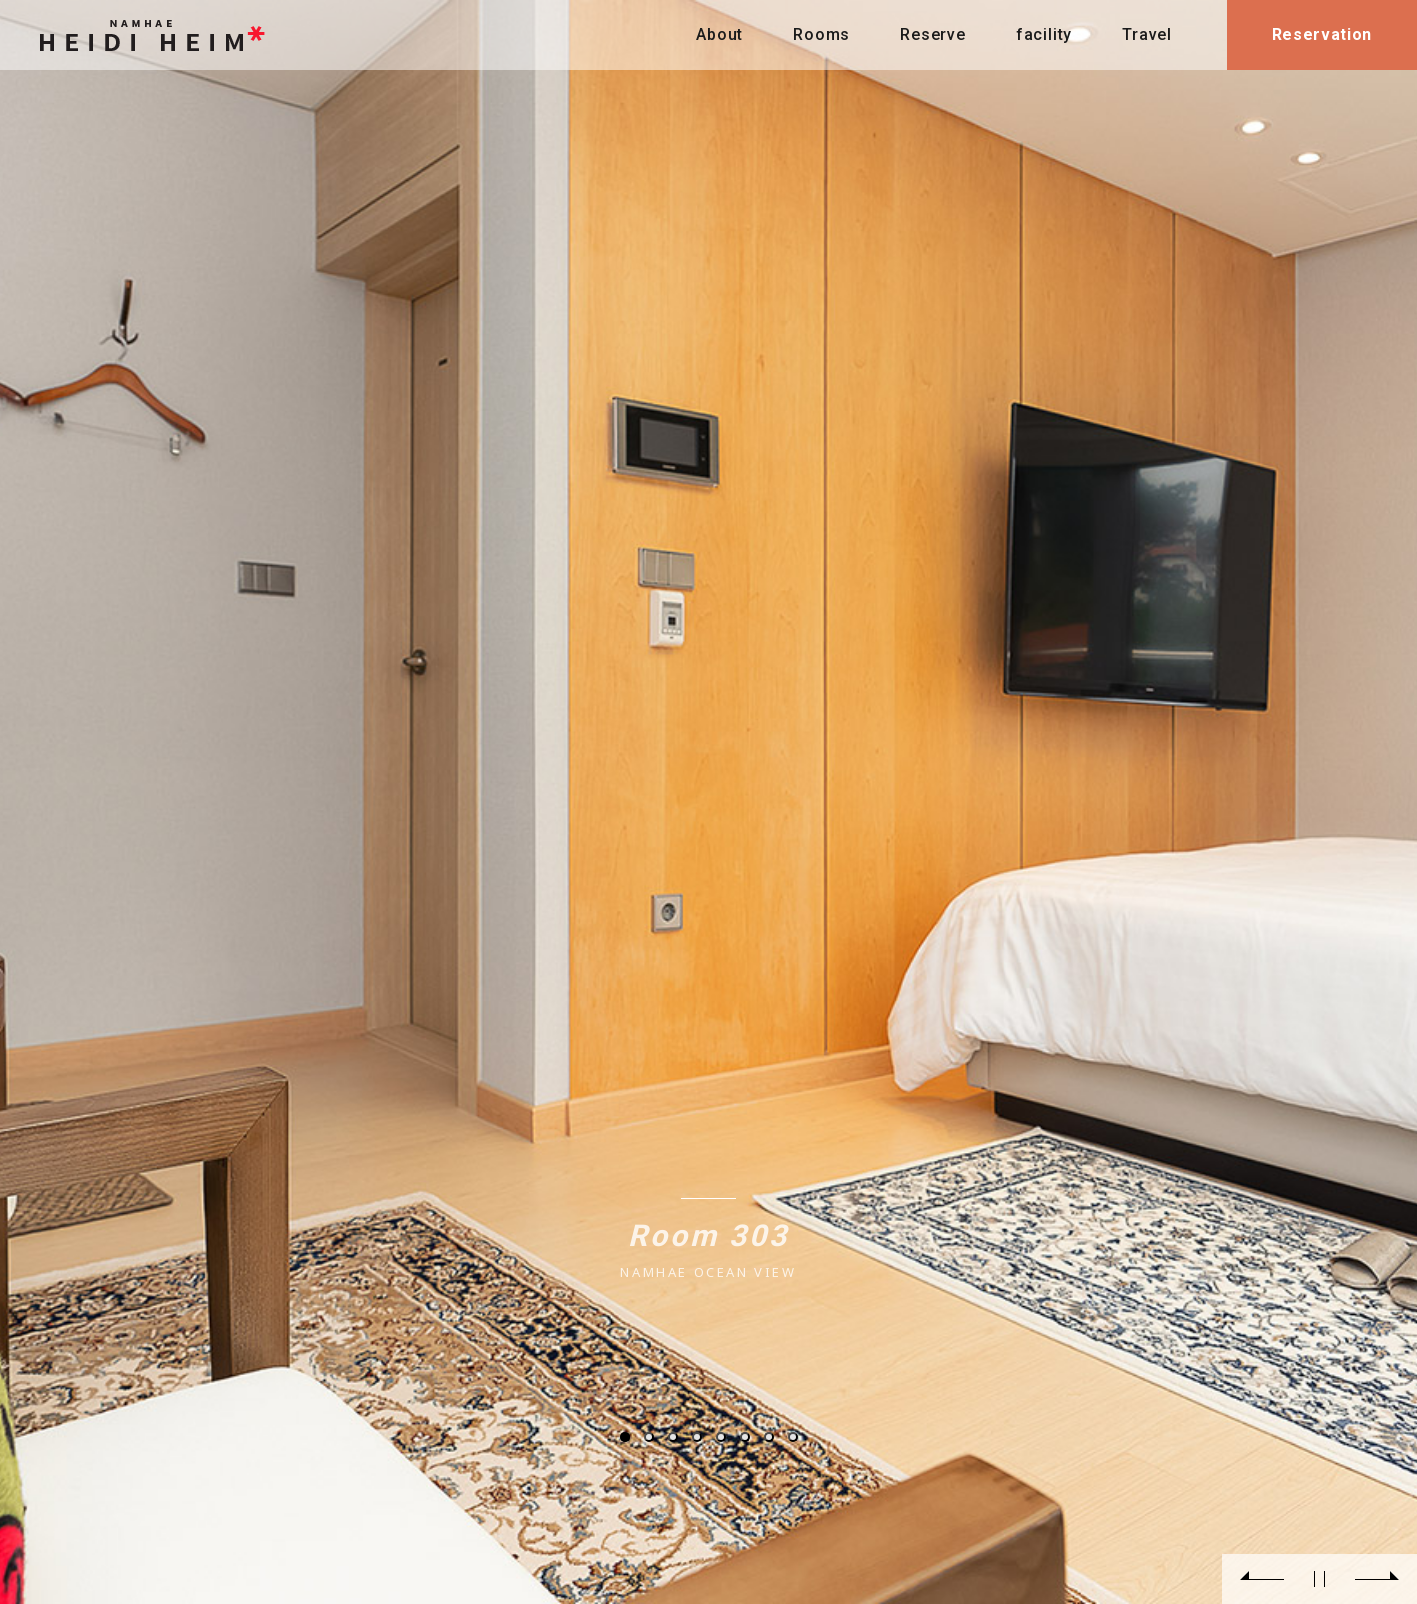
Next (1377, 1579)
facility (1044, 34)
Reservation (1322, 34)
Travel (1147, 34)
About (719, 34)
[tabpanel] (708, 802)
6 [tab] (745, 1437)
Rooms (821, 34)
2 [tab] (649, 1437)
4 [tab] (697, 1437)
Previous (1262, 1579)
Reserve (933, 34)
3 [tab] (673, 1437)
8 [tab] (793, 1437)
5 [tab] (721, 1437)
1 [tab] (625, 1437)
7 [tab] (769, 1437)
